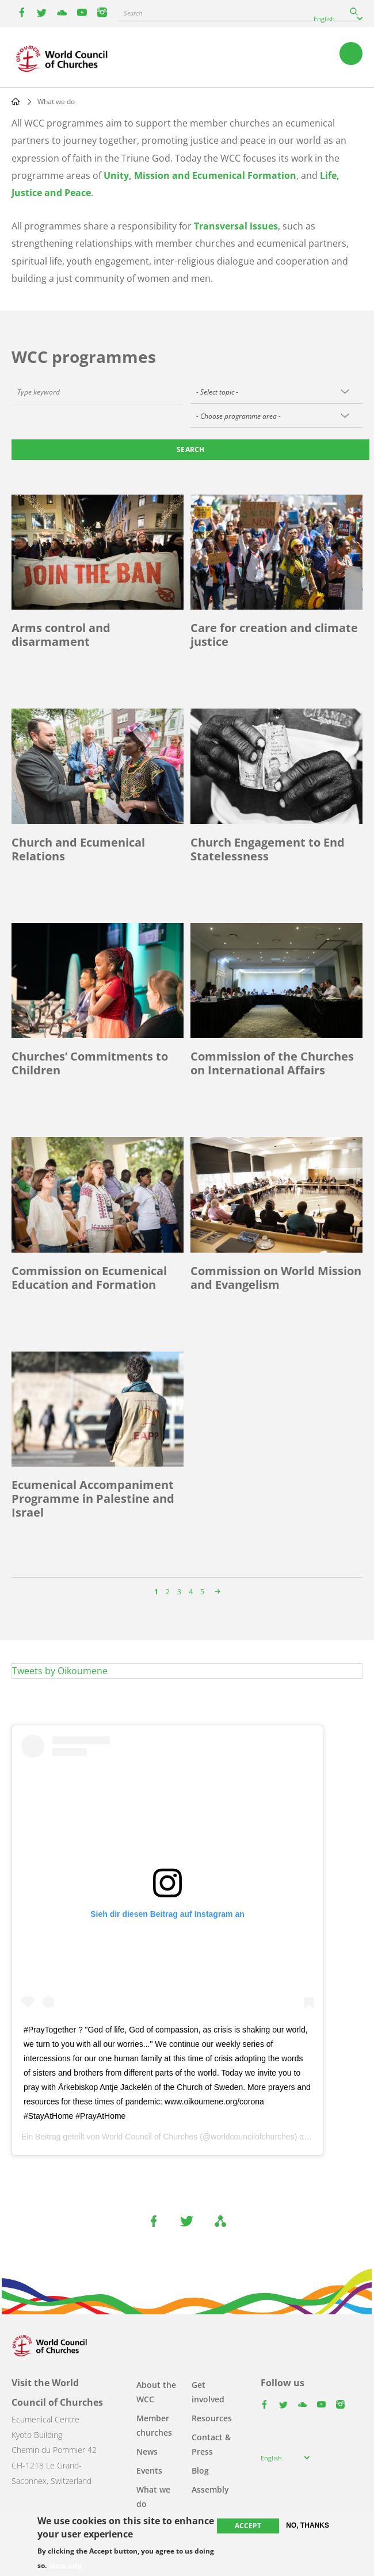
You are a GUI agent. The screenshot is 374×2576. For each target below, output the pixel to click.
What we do (153, 2496)
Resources (212, 2418)
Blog (200, 2470)
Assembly (210, 2489)
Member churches (154, 2425)
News (147, 2451)
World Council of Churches (149, 2136)
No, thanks (307, 2525)
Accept (248, 2526)
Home (16, 101)
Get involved (208, 2392)
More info (65, 2566)
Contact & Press (211, 2444)
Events (149, 2470)
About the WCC (156, 2392)
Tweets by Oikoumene (60, 1670)
